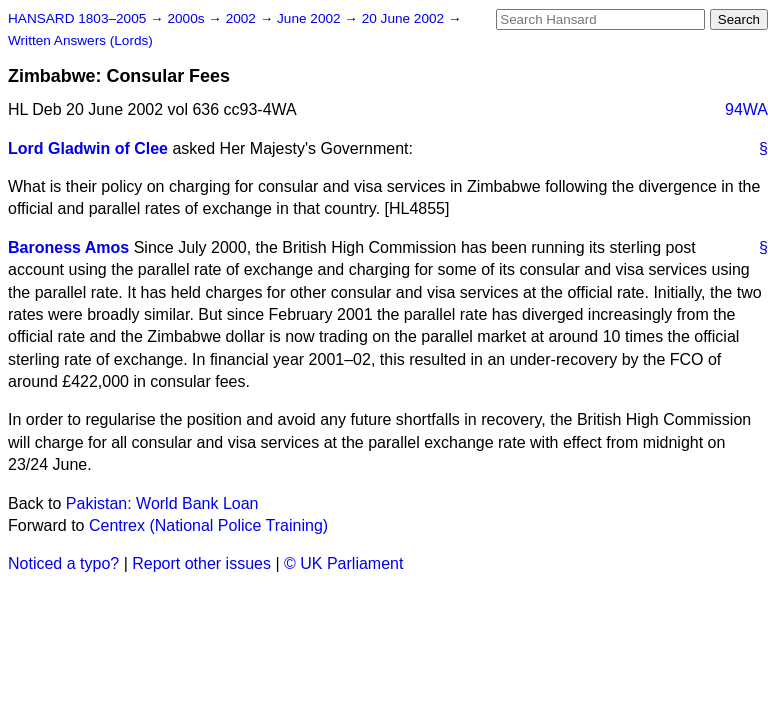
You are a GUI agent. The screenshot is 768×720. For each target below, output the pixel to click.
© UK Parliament (343, 563)
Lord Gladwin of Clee (88, 148)
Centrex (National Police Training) (208, 525)
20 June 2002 (405, 18)
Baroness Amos (68, 247)
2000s (187, 18)
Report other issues (201, 563)
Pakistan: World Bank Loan (162, 503)
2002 (243, 18)
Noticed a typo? (63, 563)
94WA (746, 109)
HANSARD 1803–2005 (77, 18)
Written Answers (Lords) (80, 40)
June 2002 (310, 18)
